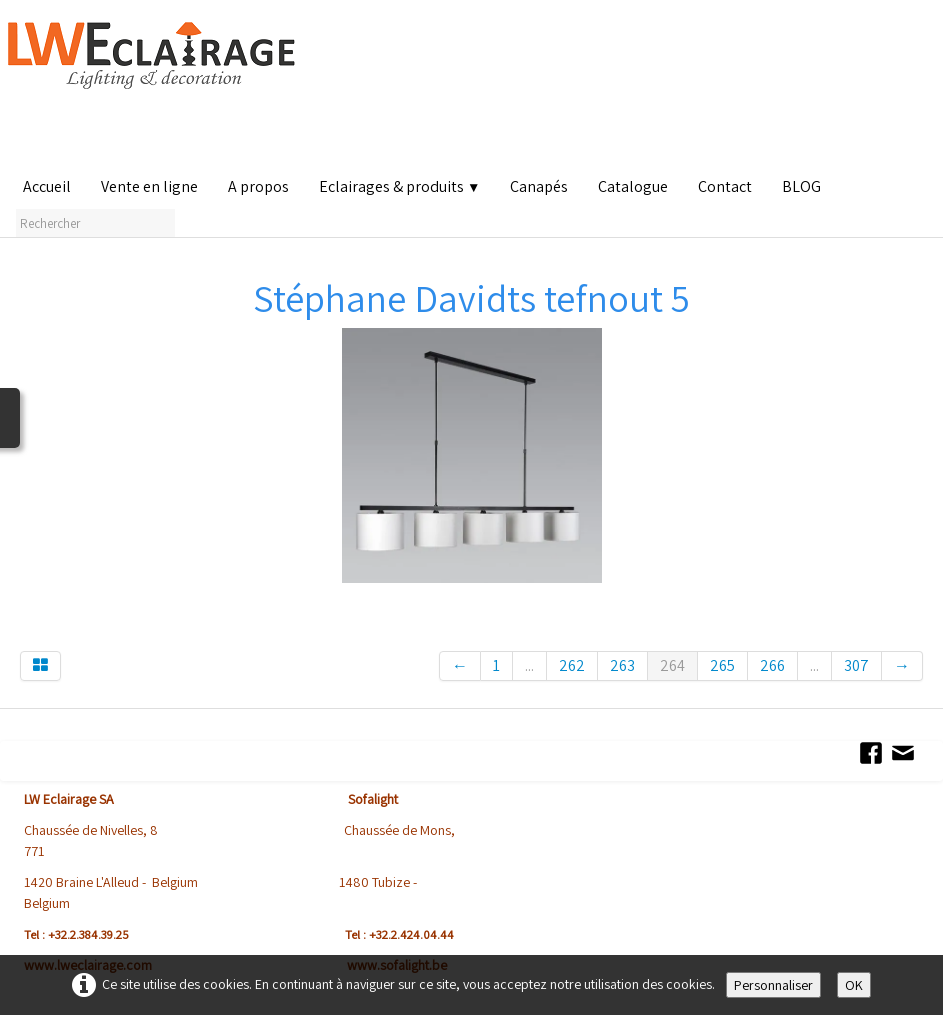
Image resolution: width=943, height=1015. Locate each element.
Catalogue (633, 186)
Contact (725, 186)
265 (722, 665)
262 (572, 665)
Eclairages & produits (399, 186)
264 (672, 665)
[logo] (156, 89)
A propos (258, 186)
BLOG (801, 186)
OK (854, 985)
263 (622, 665)
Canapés (539, 186)
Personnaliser (773, 985)
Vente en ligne (149, 186)
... (529, 665)
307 (856, 665)
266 (772, 665)
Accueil (47, 186)
